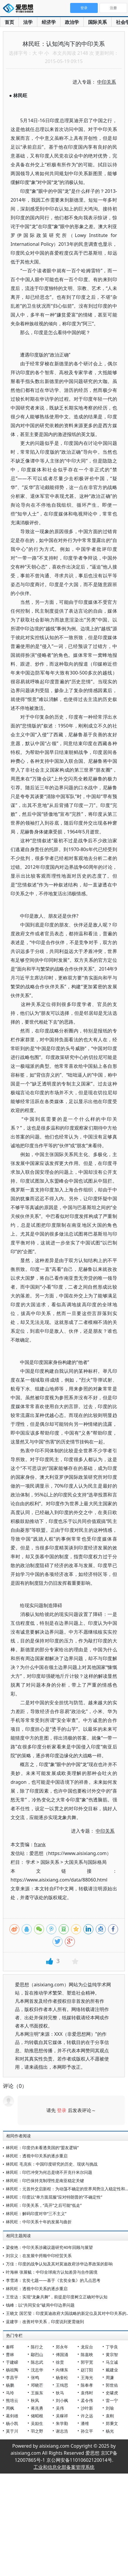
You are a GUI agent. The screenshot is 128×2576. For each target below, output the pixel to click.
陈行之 (37, 2347)
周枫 (10, 2408)
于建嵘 (12, 2362)
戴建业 (112, 2370)
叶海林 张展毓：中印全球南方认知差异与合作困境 (51, 2272)
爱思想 (20, 9)
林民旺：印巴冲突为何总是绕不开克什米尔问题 (49, 2172)
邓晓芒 (37, 2385)
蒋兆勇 (37, 2408)
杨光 (110, 2431)
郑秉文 (112, 2423)
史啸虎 (112, 2393)
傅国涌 (62, 2354)
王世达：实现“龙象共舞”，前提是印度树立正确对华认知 (56, 2297)
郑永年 (62, 2347)
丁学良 (112, 2347)
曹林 (10, 2354)
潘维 (85, 2423)
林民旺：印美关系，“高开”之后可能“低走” (44, 2205)
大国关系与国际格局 (85, 1862)
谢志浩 (62, 2431)
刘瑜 (110, 2408)
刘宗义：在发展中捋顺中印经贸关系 (39, 2255)
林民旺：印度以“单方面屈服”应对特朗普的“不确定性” (54, 2197)
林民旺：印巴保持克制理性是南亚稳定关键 (45, 2180)
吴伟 (60, 2408)
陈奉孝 (87, 2385)
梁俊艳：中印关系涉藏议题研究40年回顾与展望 (49, 2247)
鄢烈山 (37, 2354)
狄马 (60, 2393)
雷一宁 (112, 2400)
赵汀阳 (87, 2370)
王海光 (87, 2377)
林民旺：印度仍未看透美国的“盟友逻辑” (42, 2147)
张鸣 (35, 2377)
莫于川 (12, 2431)
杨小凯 (12, 2423)
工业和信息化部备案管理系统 (64, 2467)
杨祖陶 (12, 2370)
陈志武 (37, 2362)
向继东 (62, 2370)
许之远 (87, 2415)
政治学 (72, 22)
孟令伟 (87, 2400)
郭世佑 (112, 2385)
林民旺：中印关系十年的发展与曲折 (39, 2221)
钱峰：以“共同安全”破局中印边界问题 (40, 2305)
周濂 (110, 2377)
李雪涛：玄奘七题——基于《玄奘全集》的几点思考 (53, 2280)
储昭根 (37, 2415)
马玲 (10, 2393)
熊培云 (12, 2400)
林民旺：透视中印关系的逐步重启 (37, 2156)
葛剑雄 (12, 2415)
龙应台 (87, 2347)
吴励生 (37, 2423)
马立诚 (112, 2362)
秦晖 (10, 2347)
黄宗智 (112, 2354)
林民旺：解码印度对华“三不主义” (36, 2213)
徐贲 (60, 2362)
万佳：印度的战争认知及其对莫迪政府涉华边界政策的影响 (59, 2264)
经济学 (49, 22)
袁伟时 (87, 2393)
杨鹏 (10, 2385)
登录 (61, 2110)
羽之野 (37, 2431)
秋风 (35, 2400)
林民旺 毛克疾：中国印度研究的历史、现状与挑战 (51, 2164)
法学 (28, 22)
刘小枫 (62, 2400)
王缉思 (62, 2385)
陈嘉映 (87, 2354)
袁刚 (110, 2415)
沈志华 (37, 2370)
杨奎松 (62, 2377)
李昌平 (12, 2377)
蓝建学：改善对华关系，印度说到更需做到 (45, 2321)
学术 (30, 1862)
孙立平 (87, 2431)
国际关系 (97, 22)
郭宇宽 (87, 2362)
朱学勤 (62, 2423)
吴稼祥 (62, 2415)
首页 (9, 22)
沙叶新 (87, 2408)
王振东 (37, 2393)
